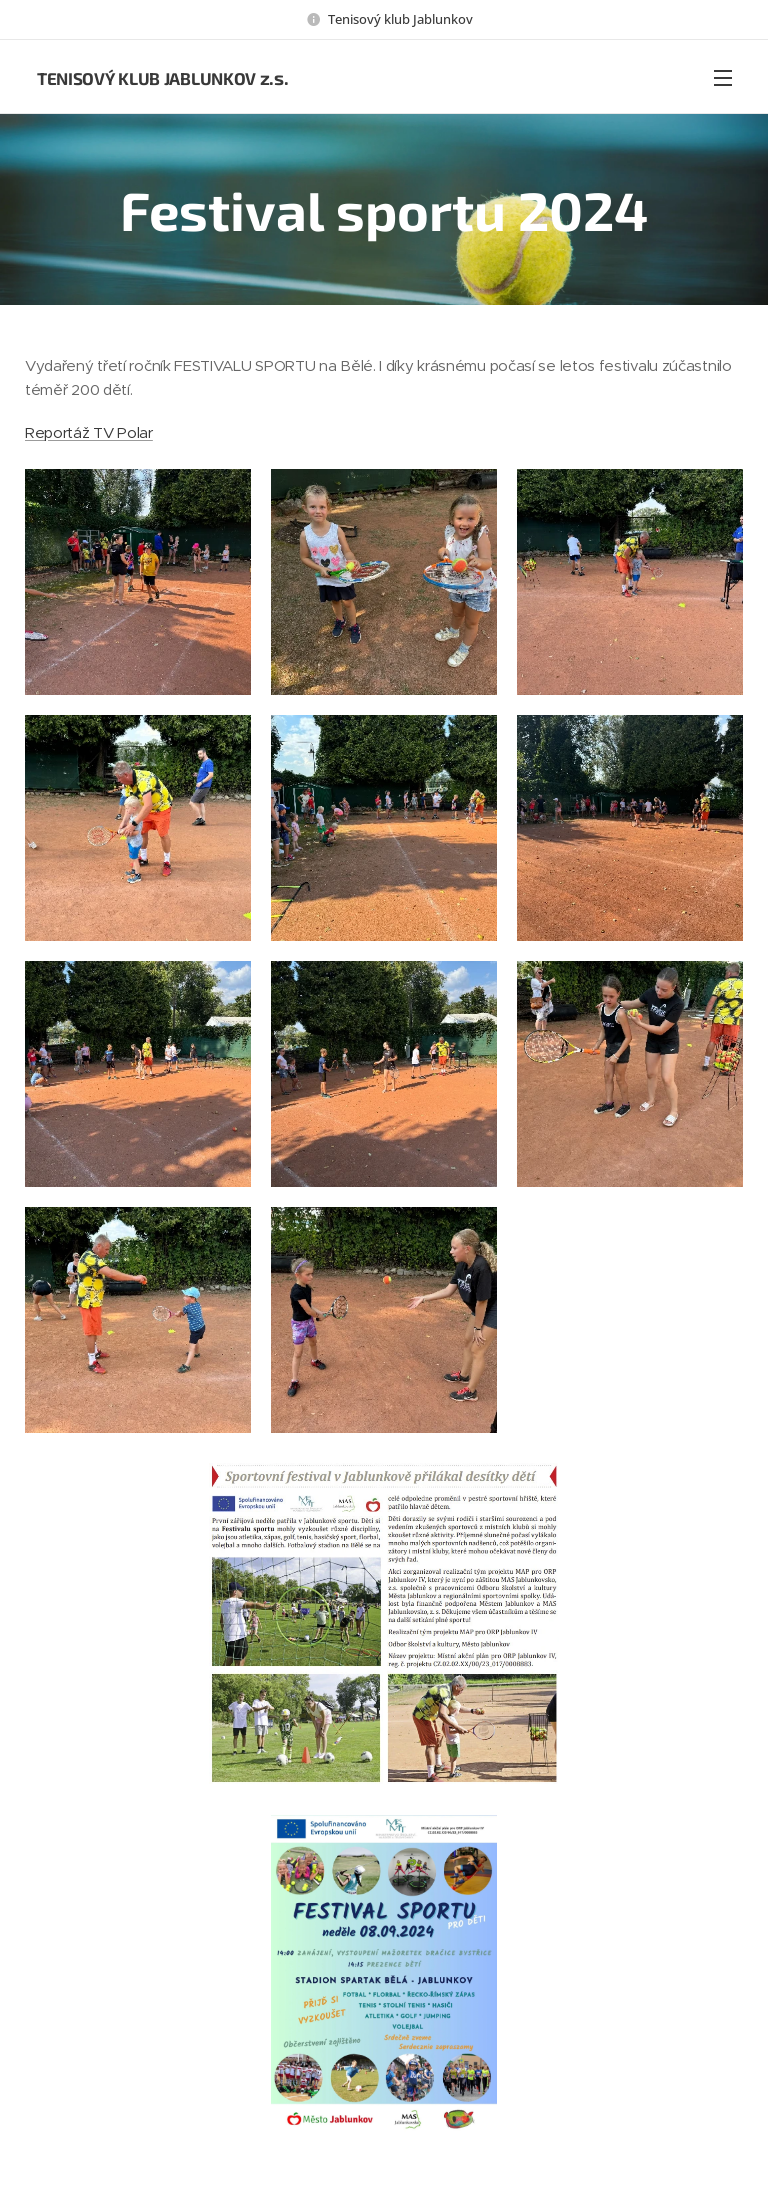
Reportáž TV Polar (89, 432)
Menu (723, 78)
